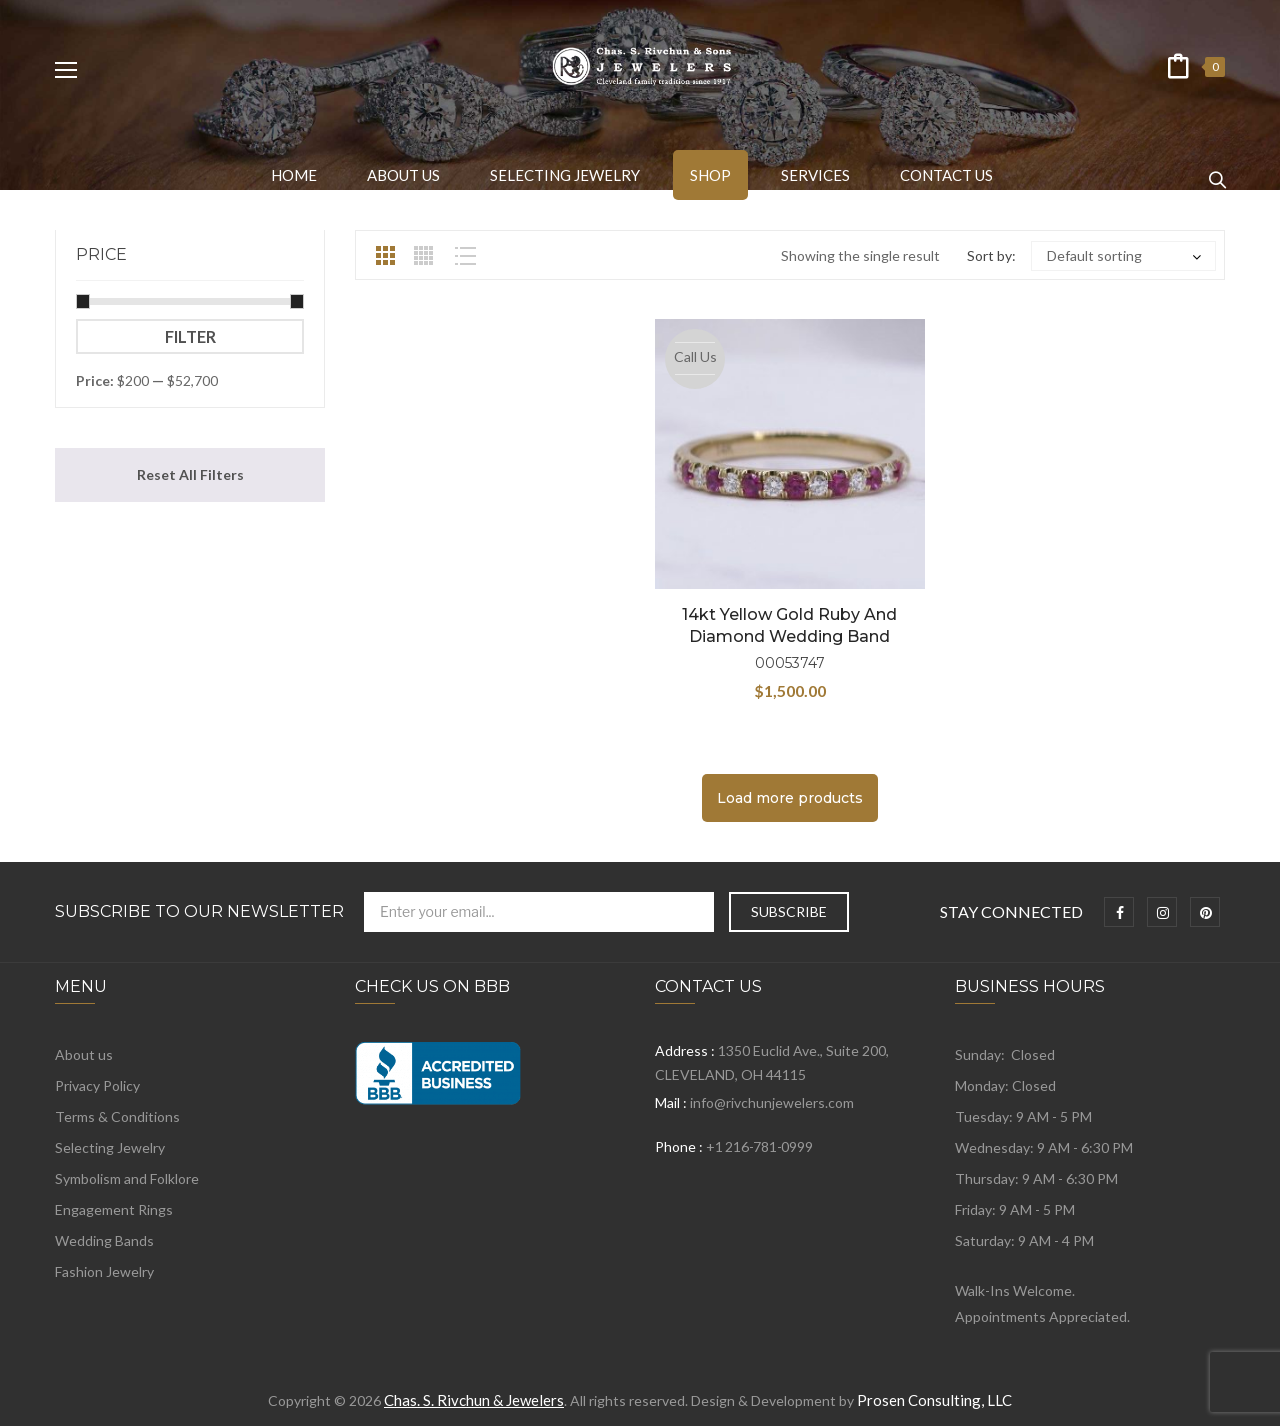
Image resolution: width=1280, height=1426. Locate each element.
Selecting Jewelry (110, 1147)
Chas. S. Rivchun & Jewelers (474, 1400)
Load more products (790, 798)
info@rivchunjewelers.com (772, 1102)
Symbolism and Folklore (127, 1178)
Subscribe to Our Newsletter (199, 912)
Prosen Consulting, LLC (934, 1400)
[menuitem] (294, 175)
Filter (190, 336)
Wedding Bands (104, 1240)
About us (84, 1054)
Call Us (695, 356)
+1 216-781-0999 (759, 1146)
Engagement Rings (114, 1209)
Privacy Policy (97, 1085)
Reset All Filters (190, 474)
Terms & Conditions (117, 1116)
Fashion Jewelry (104, 1271)
